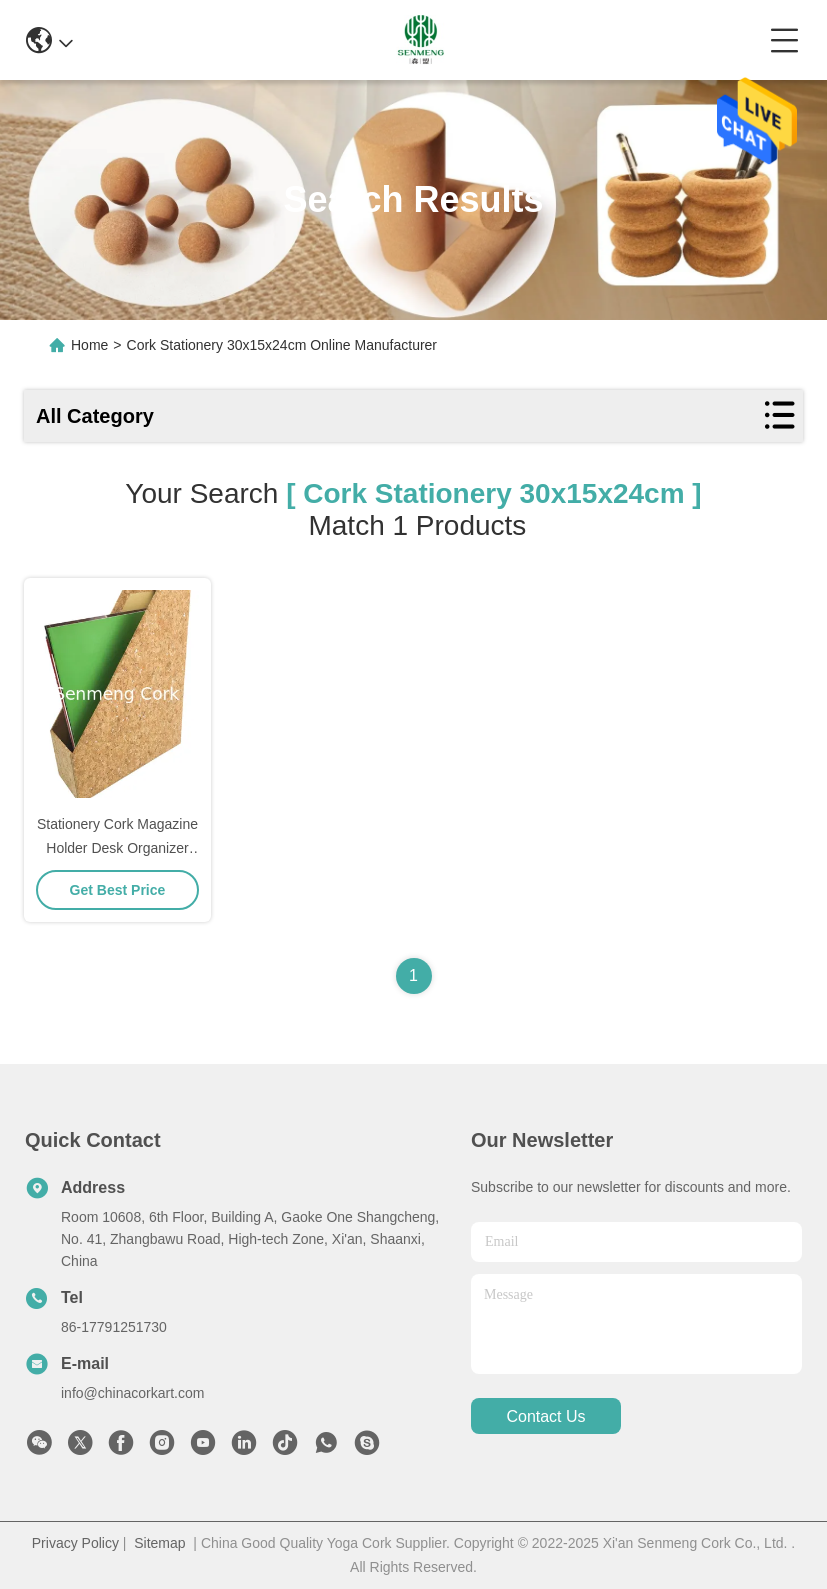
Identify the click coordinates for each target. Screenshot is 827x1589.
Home (89, 345)
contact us (545, 1416)
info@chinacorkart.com (132, 1393)
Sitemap (159, 1543)
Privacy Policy (75, 1543)
